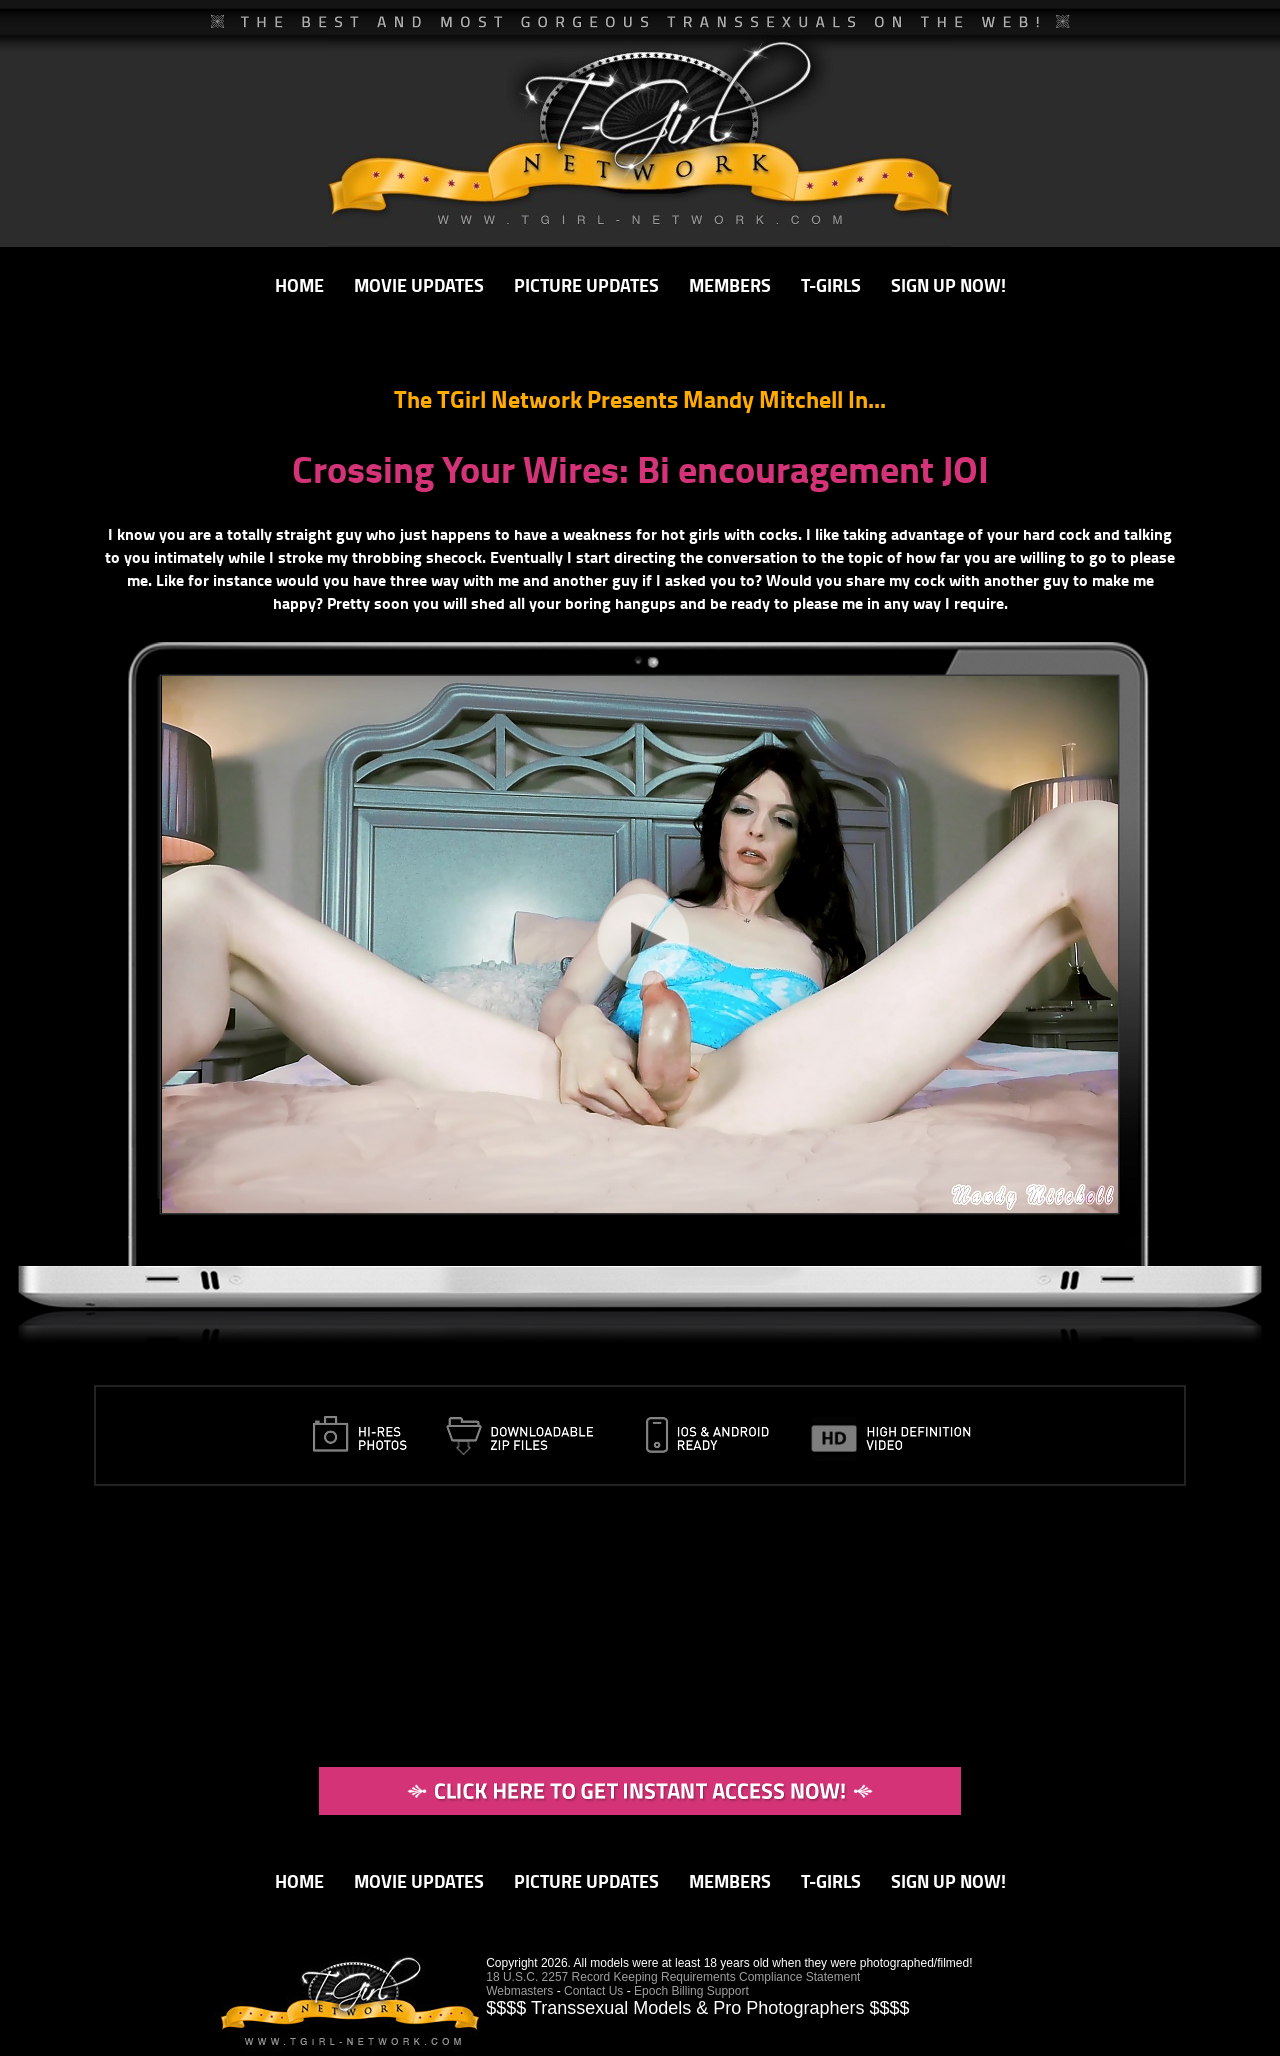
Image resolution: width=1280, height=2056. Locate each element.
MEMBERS (730, 285)
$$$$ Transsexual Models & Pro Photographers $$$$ (697, 2008)
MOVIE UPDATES (419, 285)
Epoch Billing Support (691, 1991)
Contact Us (593, 1991)
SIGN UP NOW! (948, 285)
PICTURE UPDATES (586, 285)
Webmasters (519, 1991)
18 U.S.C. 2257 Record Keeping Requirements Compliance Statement (673, 1977)
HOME (299, 285)
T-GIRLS (831, 285)
